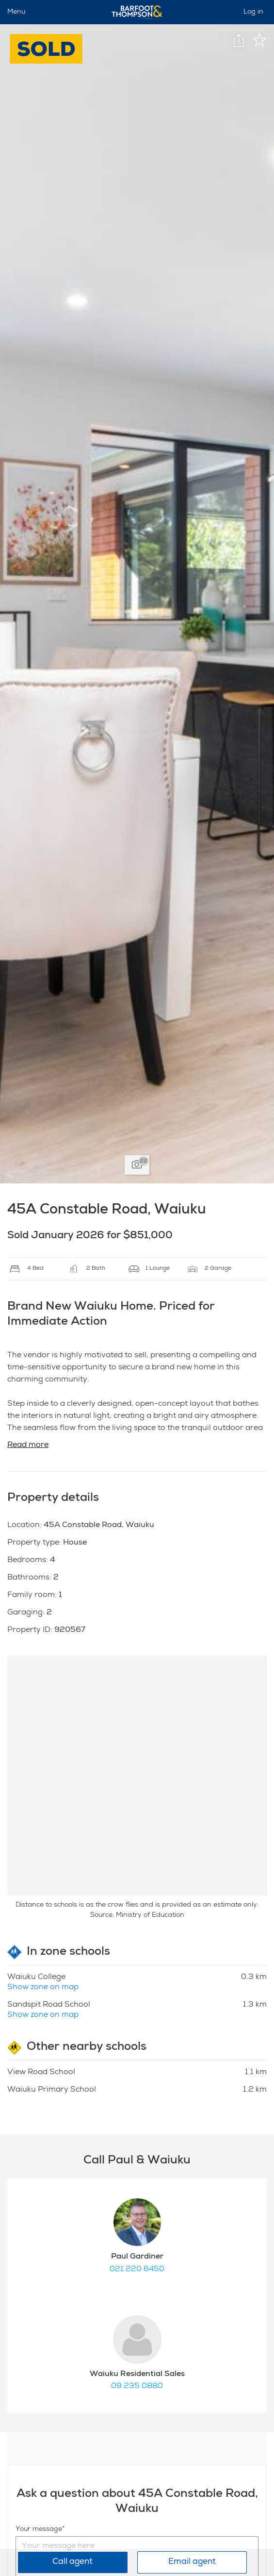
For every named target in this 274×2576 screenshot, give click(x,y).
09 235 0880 (137, 2387)
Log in (253, 12)
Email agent (192, 2562)
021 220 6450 (137, 2270)
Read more (27, 1445)
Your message (39, 2529)
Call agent (72, 2562)
